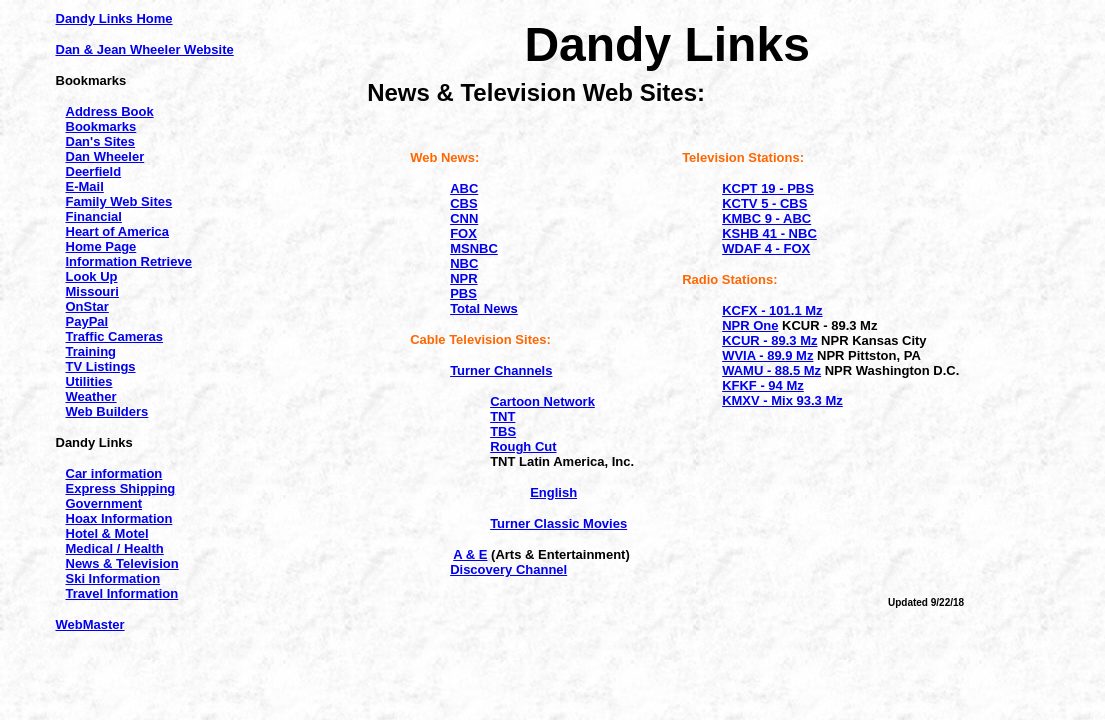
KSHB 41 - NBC (769, 233)
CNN (464, 218)
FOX (463, 233)
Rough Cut (523, 446)
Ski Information (113, 578)
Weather (91, 396)
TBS (503, 431)
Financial (94, 216)
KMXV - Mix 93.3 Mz (782, 400)
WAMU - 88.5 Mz (771, 370)
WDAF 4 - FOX (766, 248)
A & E (470, 554)
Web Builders (107, 411)
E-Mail (85, 186)
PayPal (87, 321)
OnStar (87, 306)
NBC (464, 263)
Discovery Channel (508, 569)
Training (91, 351)
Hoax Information (119, 518)
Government (104, 503)
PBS (463, 293)
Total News (484, 308)
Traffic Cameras (115, 336)
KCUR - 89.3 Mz (769, 340)
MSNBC (474, 248)
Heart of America (118, 231)
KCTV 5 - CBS (764, 203)
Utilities (89, 381)
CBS (463, 203)
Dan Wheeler (105, 156)
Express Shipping (121, 488)
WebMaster (90, 624)
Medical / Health (115, 548)
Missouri (92, 291)
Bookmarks (101, 126)
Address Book (110, 111)
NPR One (750, 325)
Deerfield (94, 171)
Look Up (92, 276)
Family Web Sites (119, 201)
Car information (114, 473)
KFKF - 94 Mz (763, 385)
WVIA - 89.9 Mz (767, 355)
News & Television (122, 563)
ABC (464, 188)
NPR (463, 278)
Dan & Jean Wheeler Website (145, 49)
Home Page (101, 246)
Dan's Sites (101, 141)
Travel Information (122, 593)
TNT (502, 416)
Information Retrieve (129, 261)
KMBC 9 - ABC (766, 218)
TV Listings (101, 366)
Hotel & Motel (107, 533)
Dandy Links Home (114, 18)
